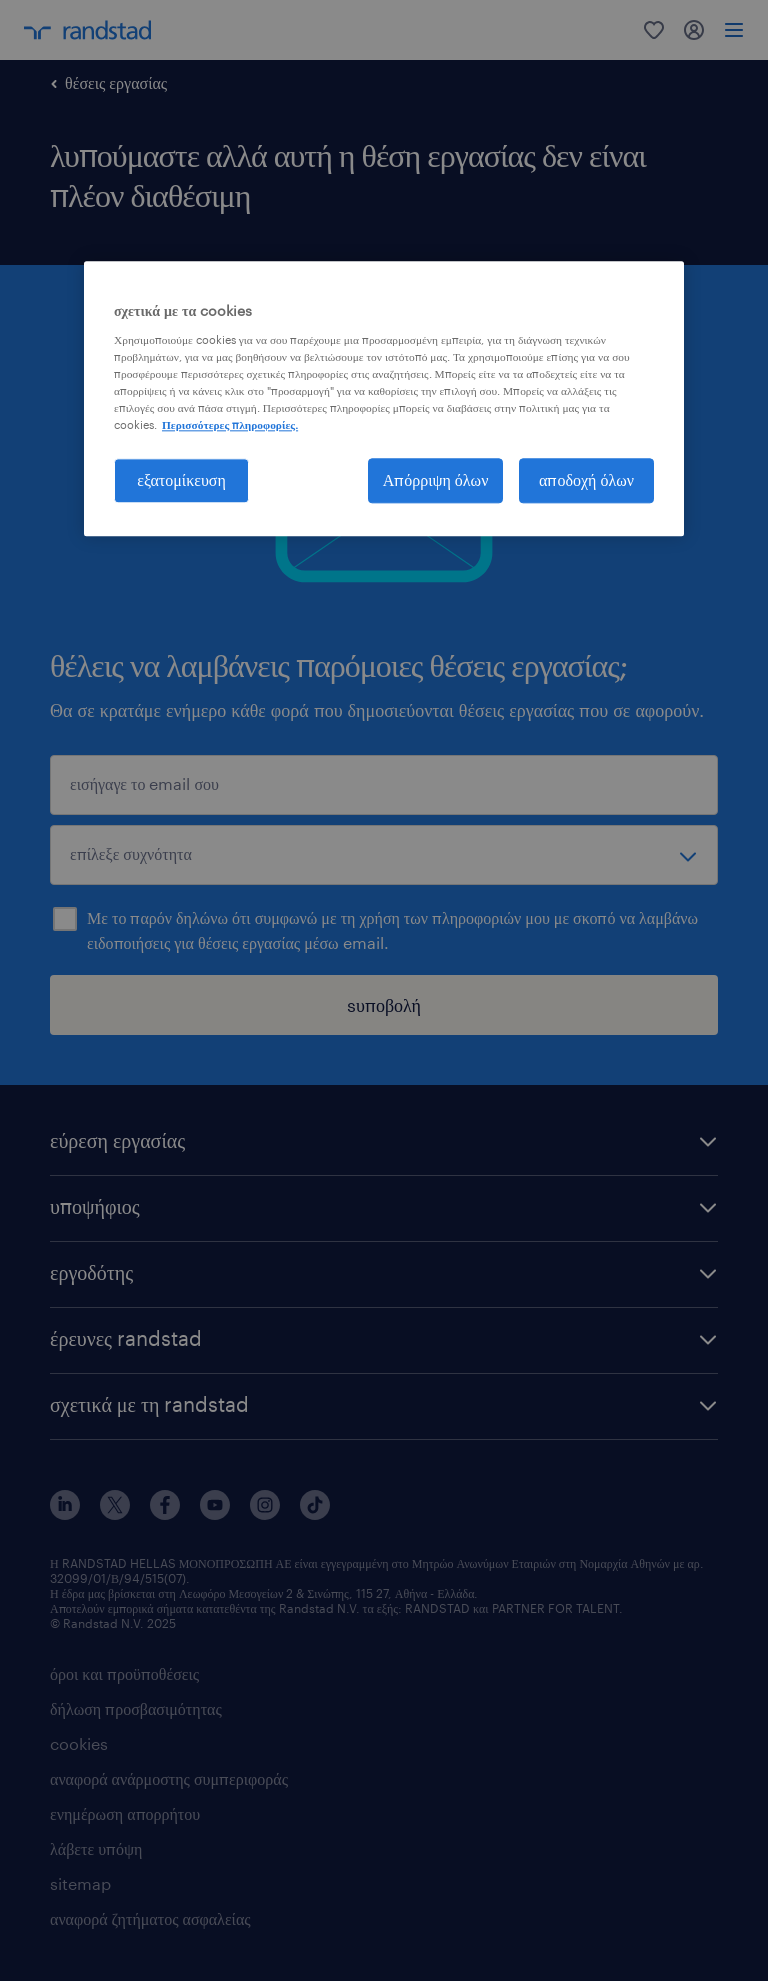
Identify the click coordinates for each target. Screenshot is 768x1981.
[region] (384, 398)
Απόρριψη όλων (436, 479)
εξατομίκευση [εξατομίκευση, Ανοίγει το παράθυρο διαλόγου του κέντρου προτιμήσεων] (181, 479)
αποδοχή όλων (586, 479)
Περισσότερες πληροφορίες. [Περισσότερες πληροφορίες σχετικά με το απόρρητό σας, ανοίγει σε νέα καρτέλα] (230, 424)
